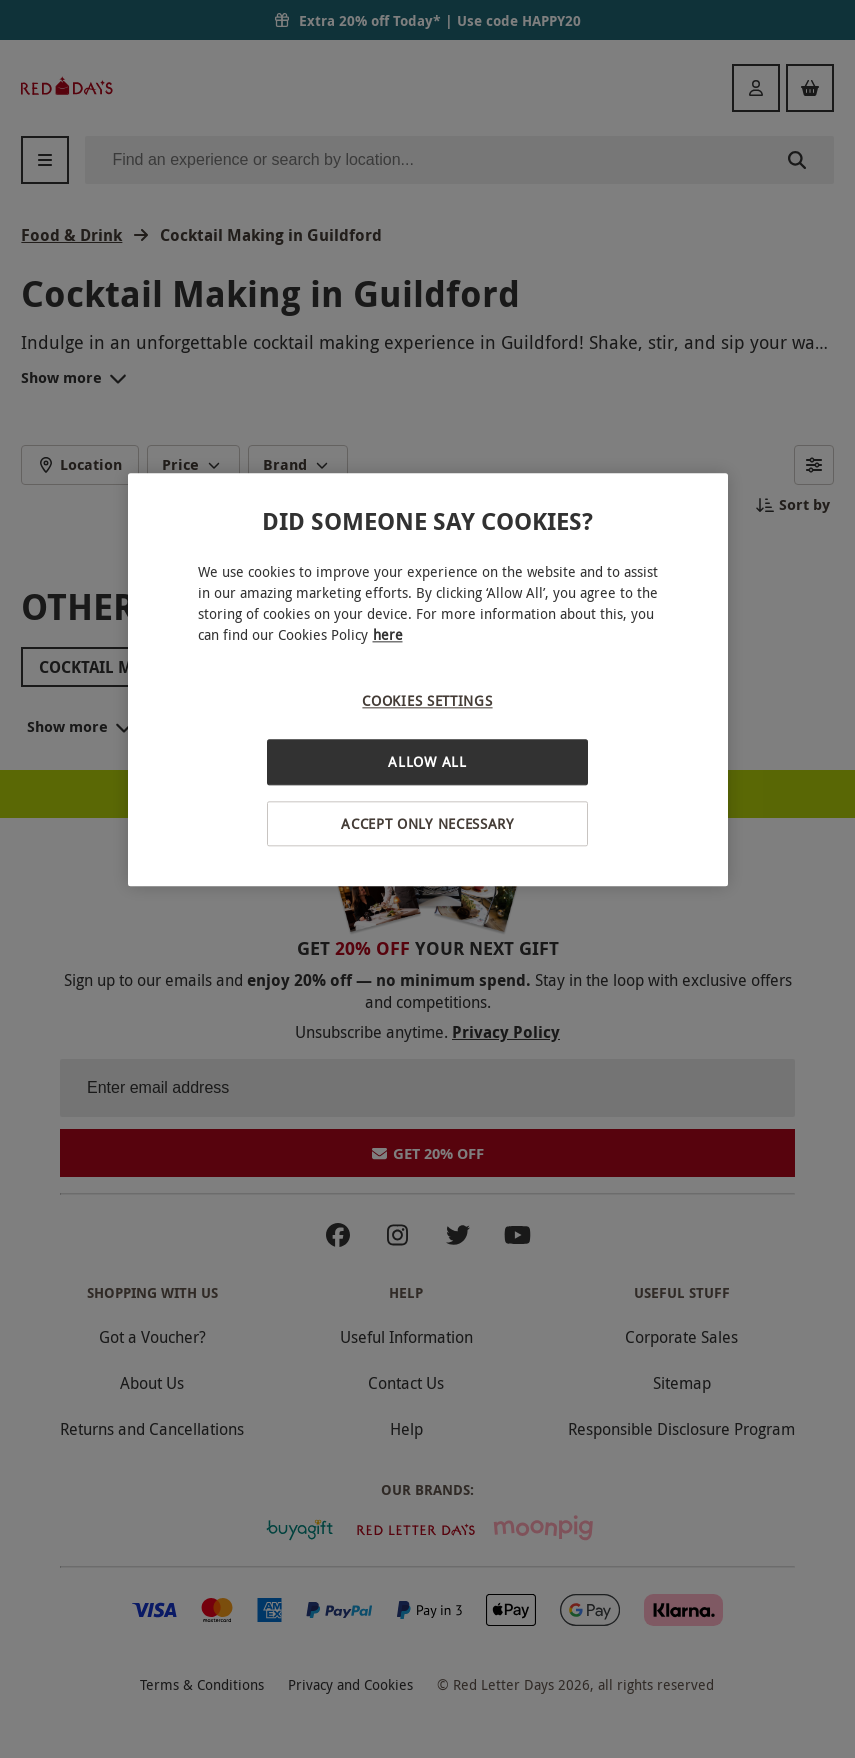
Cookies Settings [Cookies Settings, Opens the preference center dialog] (427, 701)
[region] (428, 680)
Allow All (427, 761)
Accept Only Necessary (427, 823)
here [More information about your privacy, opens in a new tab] (388, 635)
